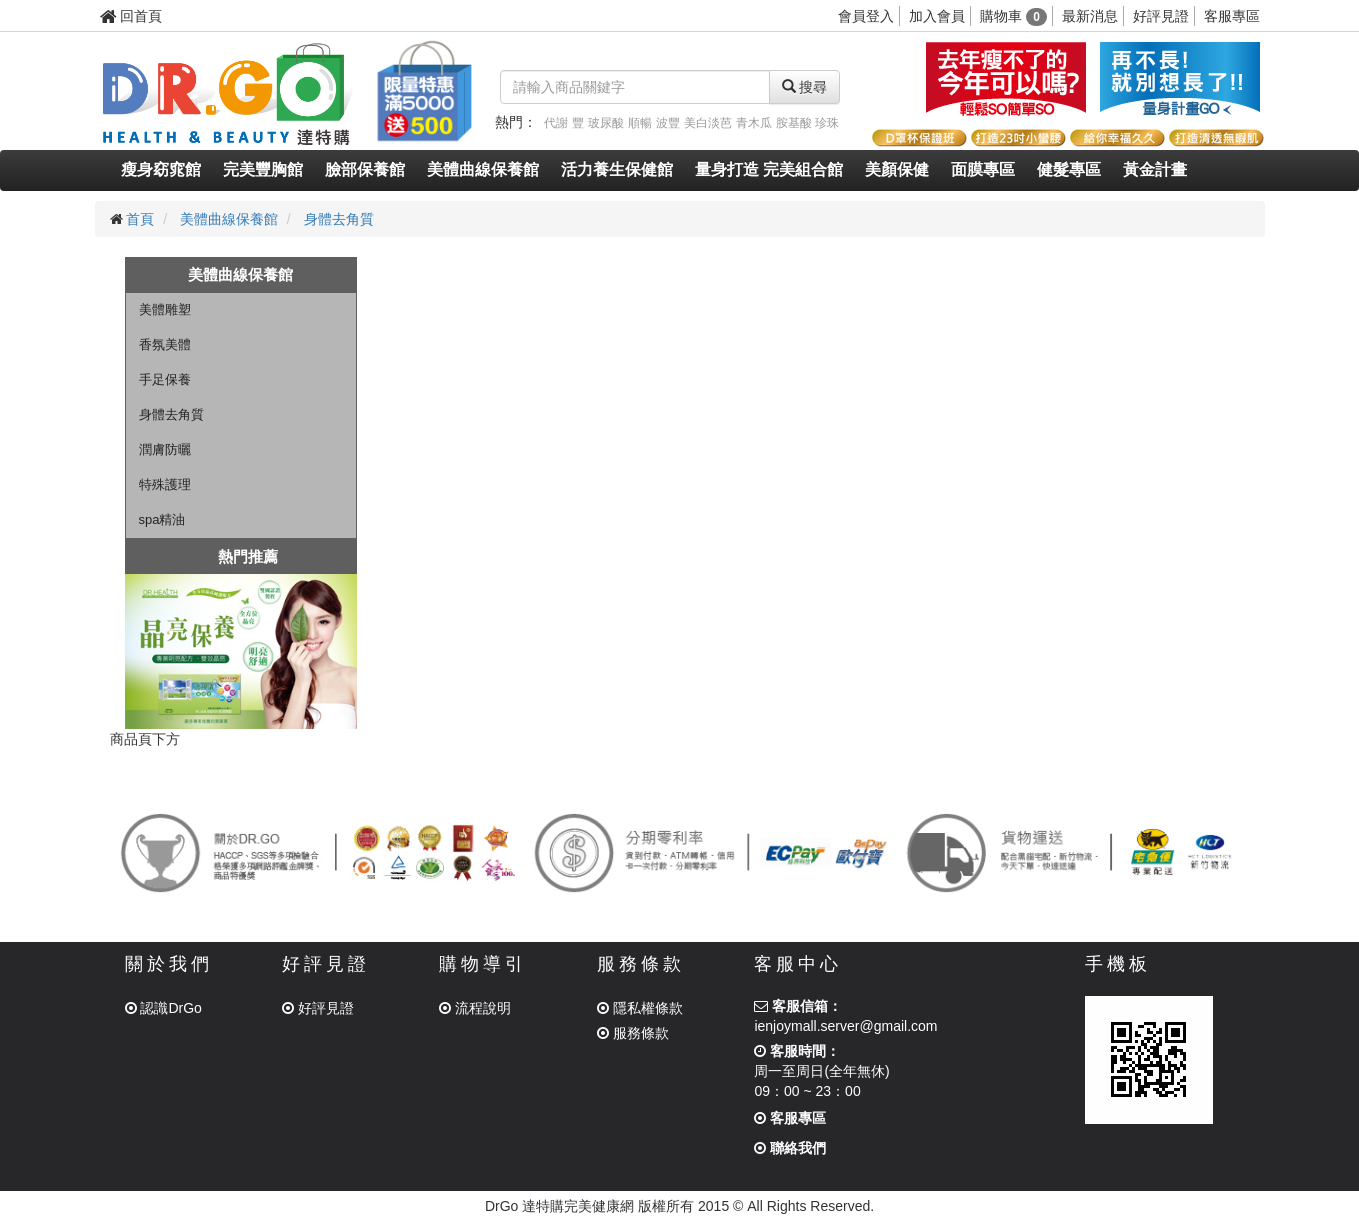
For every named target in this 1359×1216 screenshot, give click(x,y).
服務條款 (633, 1033)
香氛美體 (165, 344)
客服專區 (1232, 16)
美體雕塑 (165, 309)
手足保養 (165, 379)
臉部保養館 (365, 169)
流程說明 (475, 1008)
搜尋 (805, 87)
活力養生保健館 (617, 169)
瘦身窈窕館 (161, 169)
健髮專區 (1069, 169)
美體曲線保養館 (483, 169)
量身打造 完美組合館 (769, 169)
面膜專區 (983, 169)
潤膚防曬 (165, 449)
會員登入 (866, 16)
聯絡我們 (790, 1148)
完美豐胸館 (263, 169)
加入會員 (937, 16)
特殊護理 (165, 484)
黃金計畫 (1155, 169)
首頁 (140, 219)
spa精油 (162, 519)
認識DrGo (163, 1008)
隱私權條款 (640, 1008)
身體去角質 (339, 219)
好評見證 (1161, 16)
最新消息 (1090, 16)
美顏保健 (897, 169)
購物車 (1013, 16)
